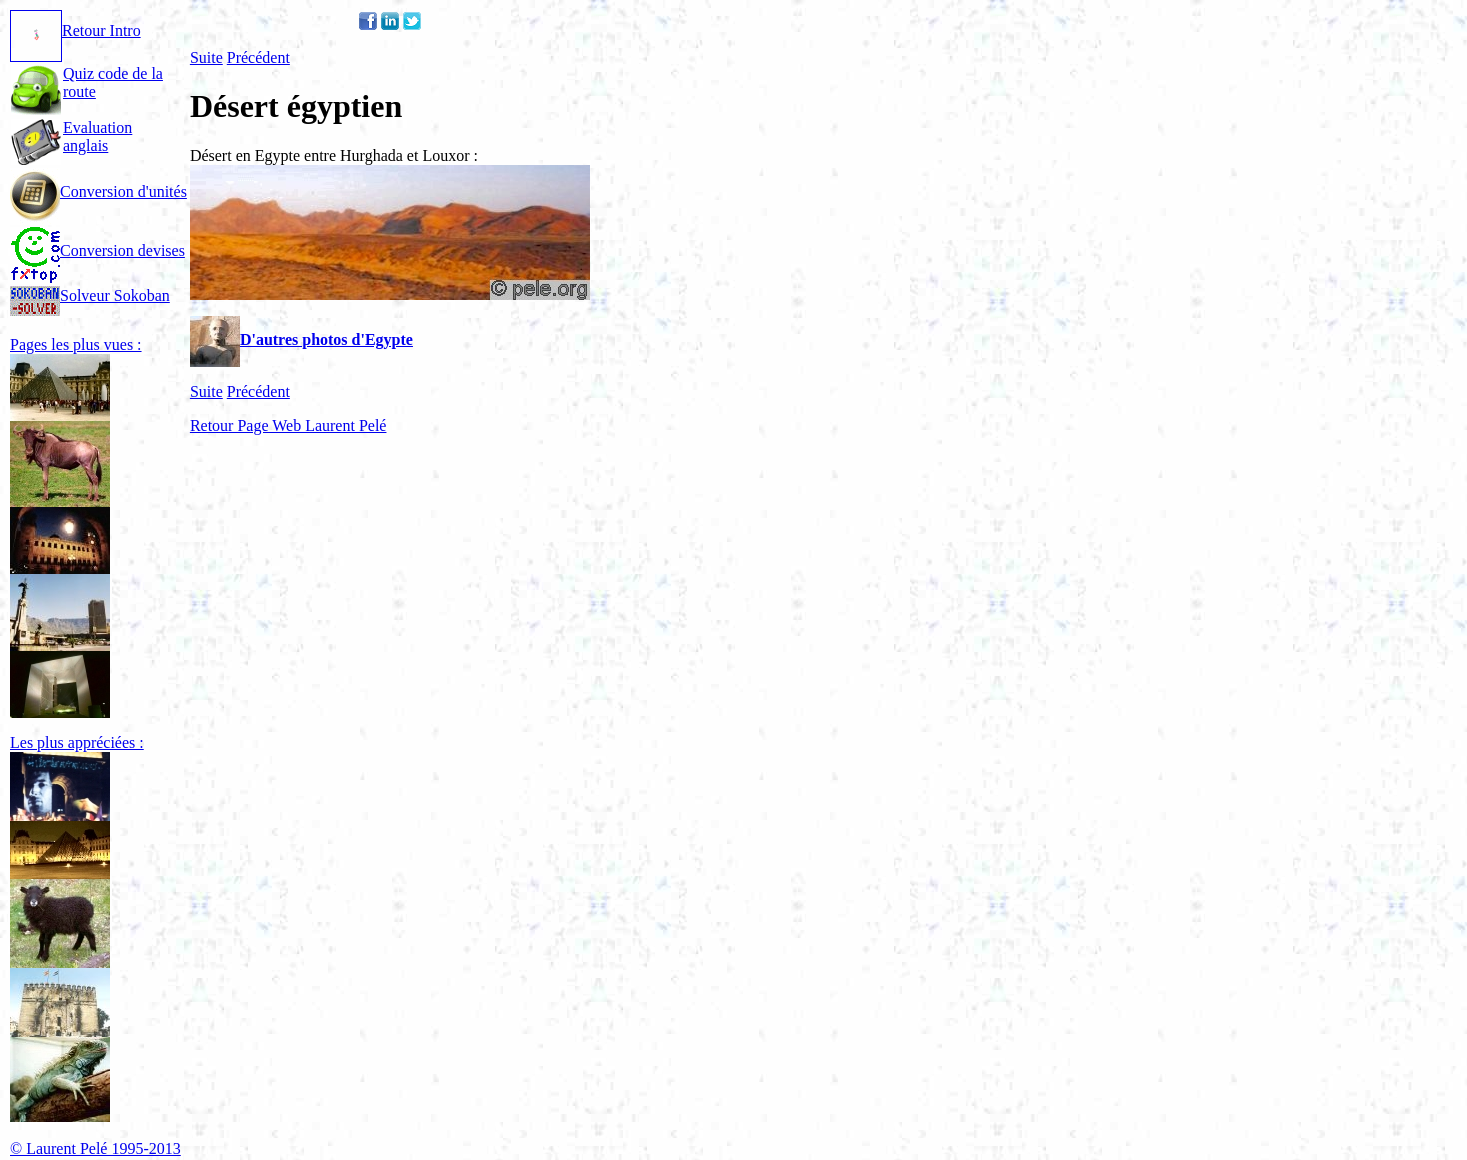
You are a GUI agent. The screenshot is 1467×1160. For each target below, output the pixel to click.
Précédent (258, 57)
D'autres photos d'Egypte (301, 339)
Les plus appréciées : (77, 742)
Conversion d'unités (98, 191)
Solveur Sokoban (90, 295)
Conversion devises (97, 250)
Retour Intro (75, 30)
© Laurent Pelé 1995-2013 (95, 1148)
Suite (206, 57)
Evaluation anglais (97, 136)
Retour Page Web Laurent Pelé (288, 425)
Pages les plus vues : (76, 344)
